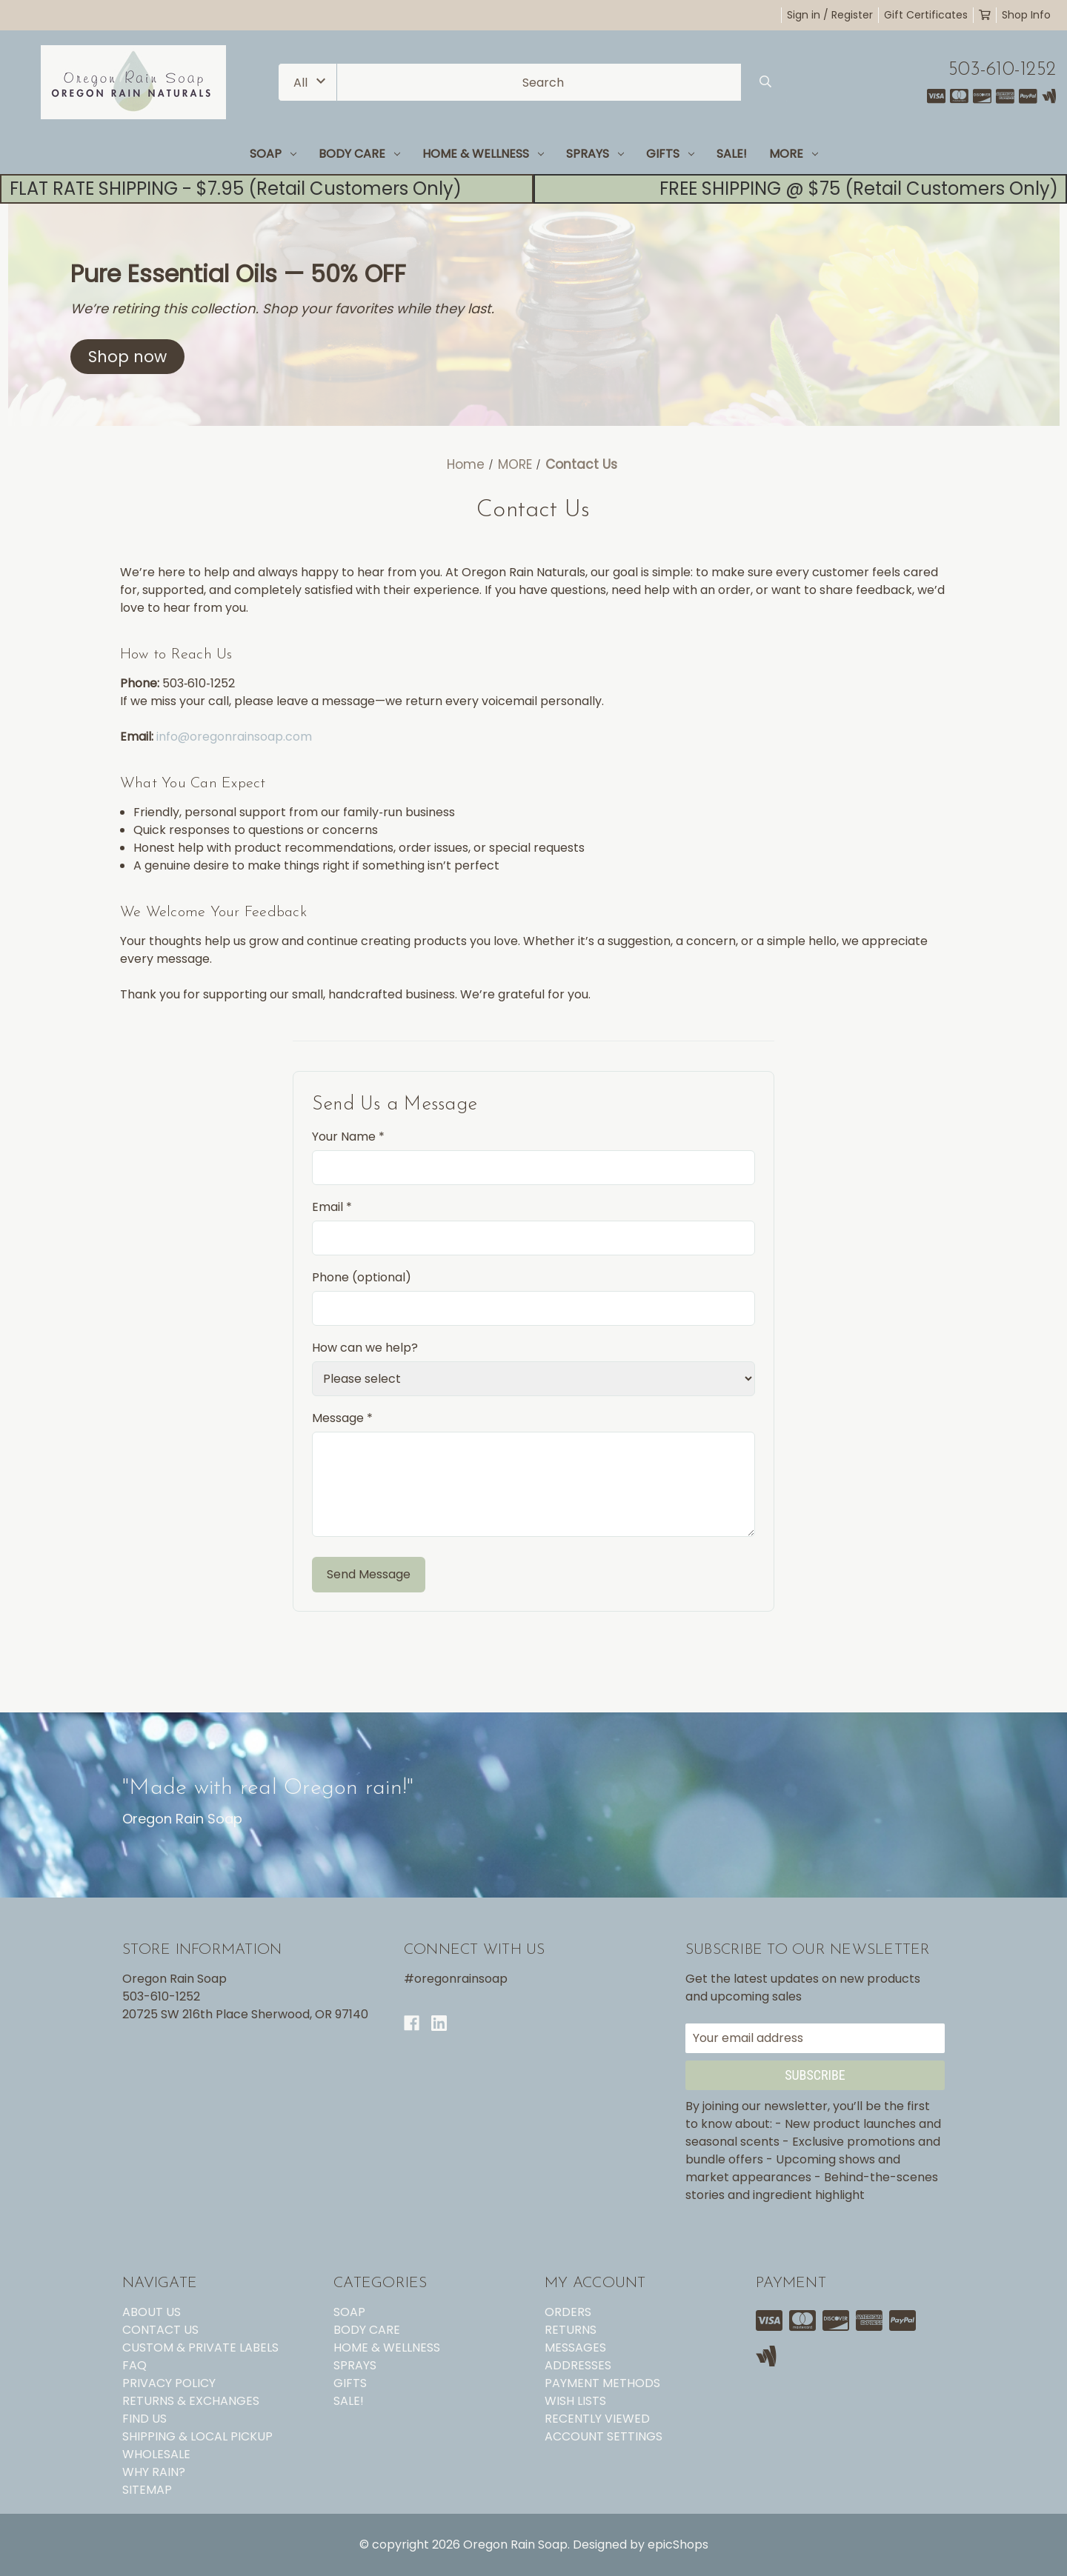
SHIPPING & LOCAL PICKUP (197, 2436)
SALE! (732, 153)
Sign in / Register (830, 14)
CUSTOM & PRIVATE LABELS (200, 2347)
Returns (570, 2329)
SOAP (273, 153)
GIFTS (670, 153)
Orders (568, 2311)
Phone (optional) (361, 1277)
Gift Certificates (926, 14)
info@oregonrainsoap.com (234, 736)
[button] (127, 357)
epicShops (678, 2544)
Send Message (368, 1574)
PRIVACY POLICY (169, 2383)
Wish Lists (575, 2400)
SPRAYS (595, 153)
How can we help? (365, 1347)
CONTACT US (160, 2329)
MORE (793, 153)
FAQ (134, 2365)
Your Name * (348, 1136)
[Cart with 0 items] (985, 14)
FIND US (144, 2418)
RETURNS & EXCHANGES (190, 2400)
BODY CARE (359, 153)
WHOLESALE (156, 2454)
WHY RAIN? (153, 2471)
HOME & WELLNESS (483, 153)
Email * (332, 1206)
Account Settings (603, 2436)
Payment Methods (602, 2383)
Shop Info (1026, 14)
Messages (575, 2347)
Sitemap (147, 2489)
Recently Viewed (597, 2418)
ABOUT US (151, 2311)
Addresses (578, 2365)
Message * (342, 1418)
